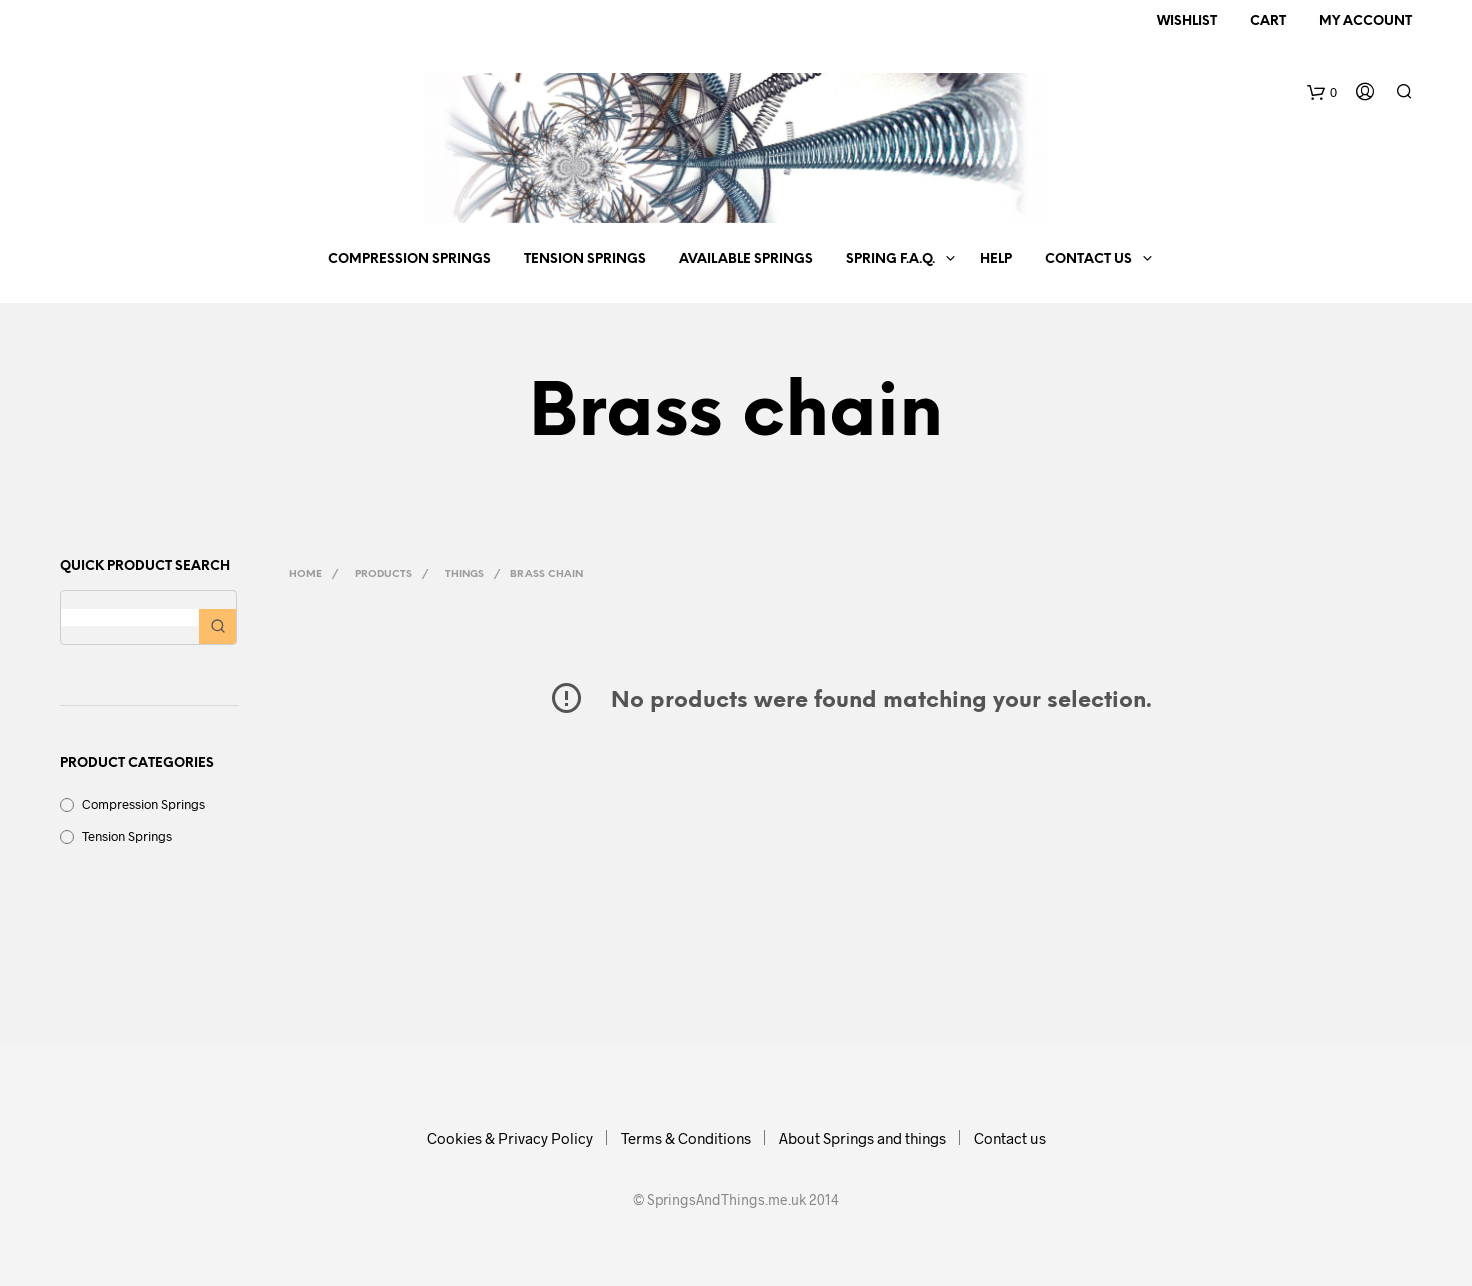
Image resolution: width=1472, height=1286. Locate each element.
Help (996, 259)
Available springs (746, 259)
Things (464, 574)
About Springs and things (862, 1138)
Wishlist (1187, 21)
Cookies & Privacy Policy (510, 1138)
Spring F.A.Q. (890, 259)
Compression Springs (409, 259)
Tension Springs (585, 259)
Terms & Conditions (686, 1138)
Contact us (1088, 259)
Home (305, 574)
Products (383, 574)
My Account (1365, 21)
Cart (1268, 21)
